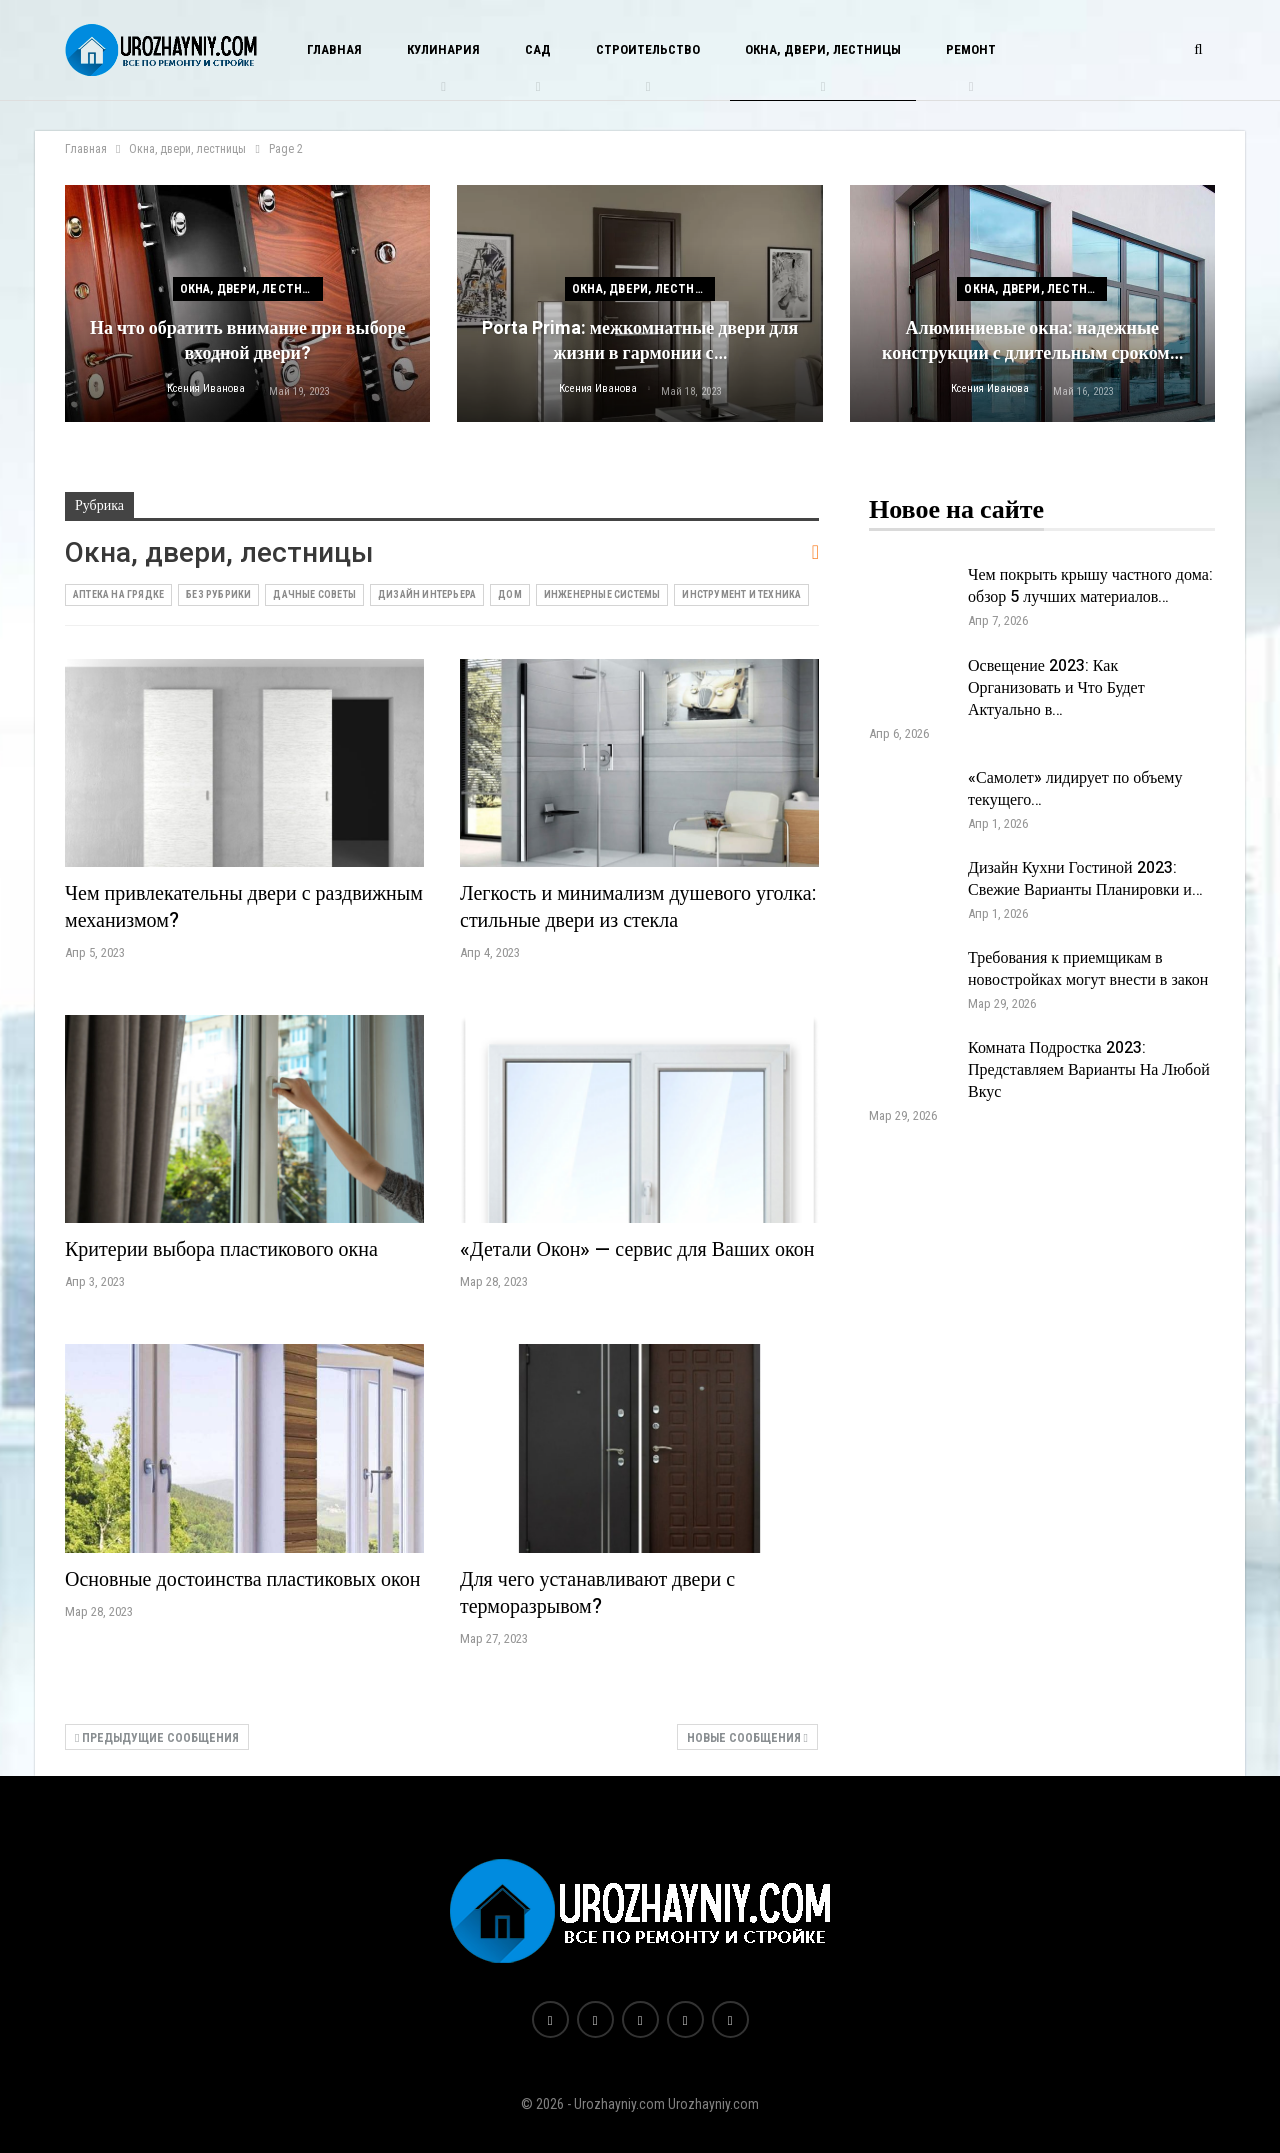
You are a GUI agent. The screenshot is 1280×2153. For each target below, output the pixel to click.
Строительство (648, 49)
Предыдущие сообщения (157, 1738)
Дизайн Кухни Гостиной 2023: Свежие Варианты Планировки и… (1085, 879)
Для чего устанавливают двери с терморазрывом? (597, 1593)
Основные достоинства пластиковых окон (242, 1579)
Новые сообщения (747, 1738)
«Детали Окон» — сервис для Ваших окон (637, 1249)
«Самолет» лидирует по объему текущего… (1075, 789)
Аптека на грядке (118, 594)
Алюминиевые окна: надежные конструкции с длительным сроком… (1032, 341)
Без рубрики (218, 594)
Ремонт (971, 49)
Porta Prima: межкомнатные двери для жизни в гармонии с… (640, 341)
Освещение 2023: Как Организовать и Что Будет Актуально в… (1056, 688)
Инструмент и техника (741, 594)
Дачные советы (314, 594)
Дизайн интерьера (427, 594)
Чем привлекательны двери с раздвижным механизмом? (244, 907)
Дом (510, 594)
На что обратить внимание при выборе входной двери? (248, 341)
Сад (538, 49)
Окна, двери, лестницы (823, 49)
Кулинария (443, 49)
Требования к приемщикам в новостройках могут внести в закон (1088, 969)
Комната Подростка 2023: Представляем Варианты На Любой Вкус (1089, 1070)
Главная (334, 49)
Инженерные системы (602, 594)
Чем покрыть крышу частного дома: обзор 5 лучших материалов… (1090, 586)
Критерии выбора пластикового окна (221, 1249)
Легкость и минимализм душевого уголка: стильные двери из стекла (638, 907)
